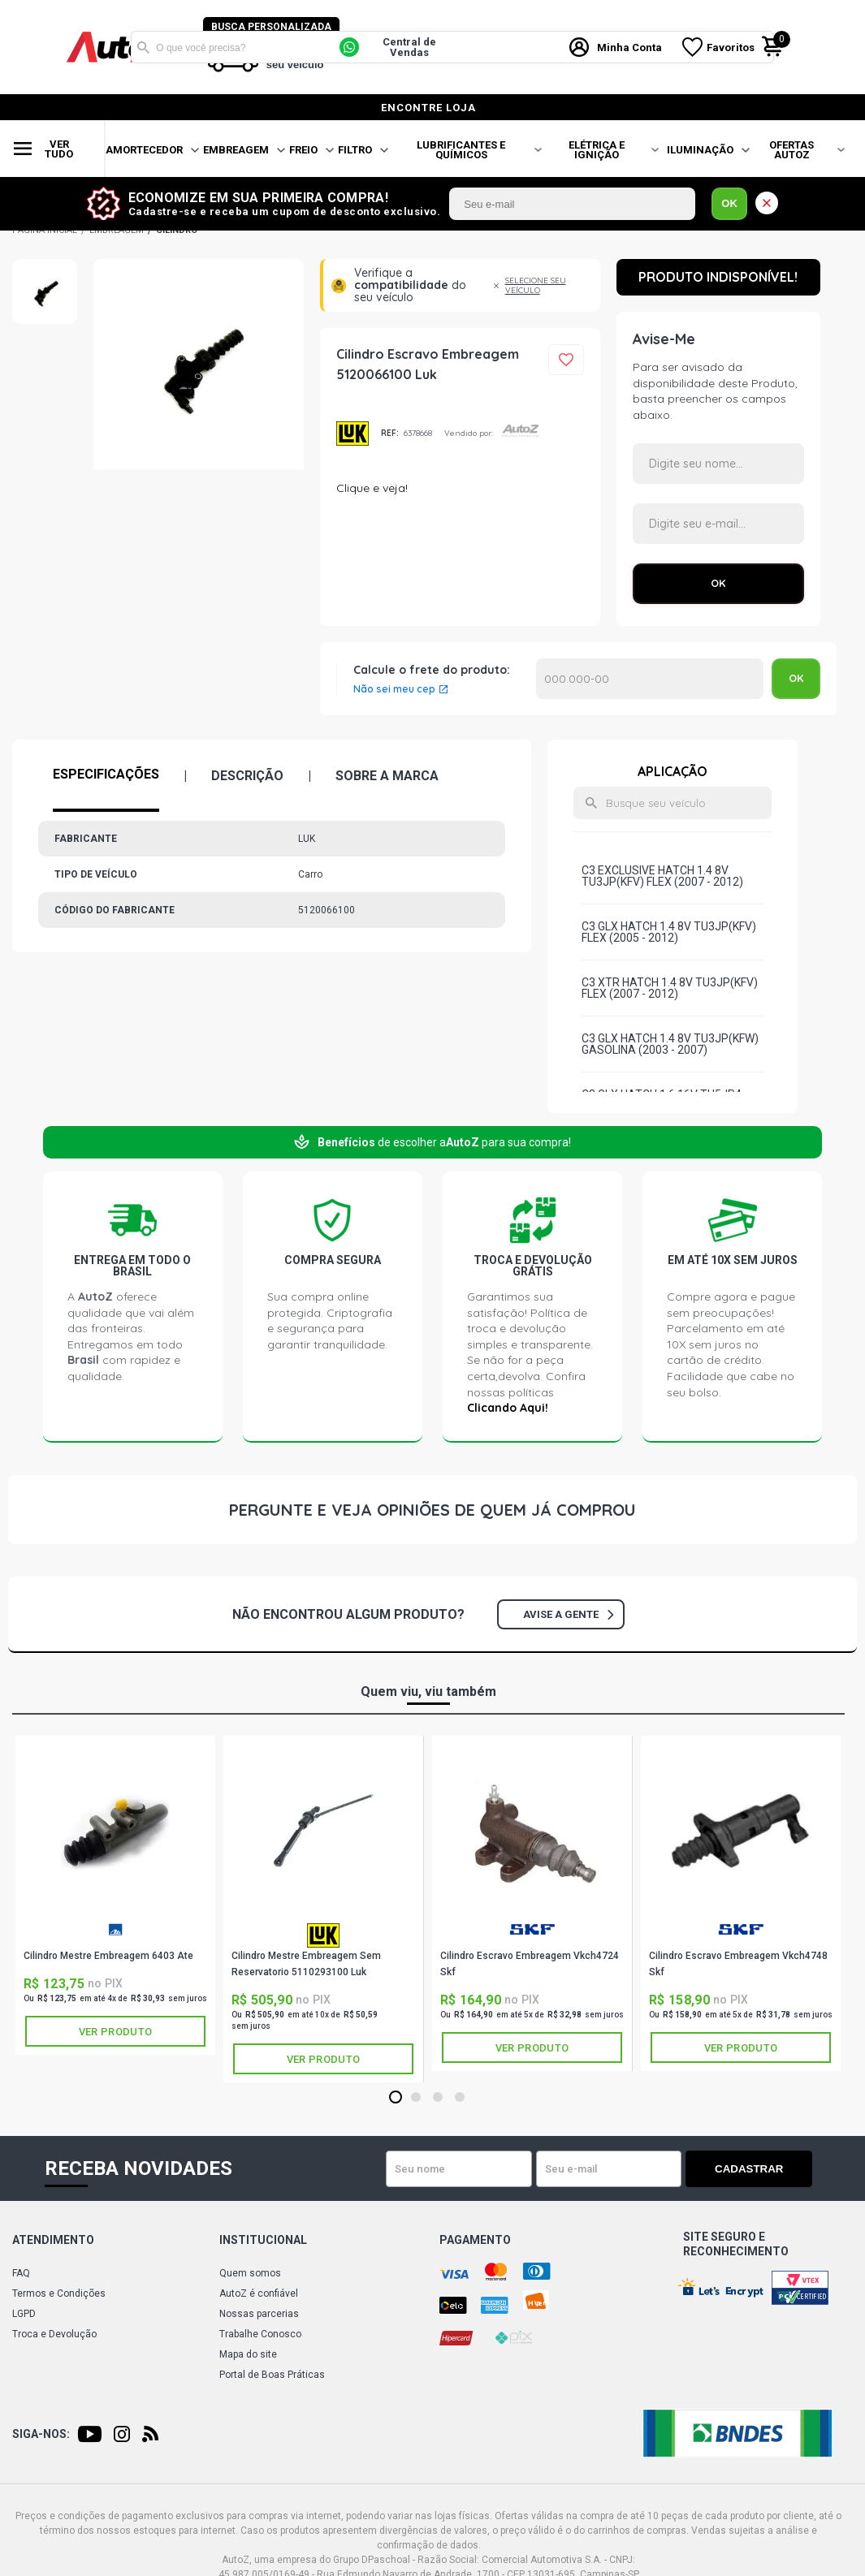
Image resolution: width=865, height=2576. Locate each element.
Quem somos (250, 2273)
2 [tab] (415, 2098)
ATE (115, 1929)
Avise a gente (568, 1614)
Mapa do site (248, 2354)
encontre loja (428, 107)
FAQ (21, 2273)
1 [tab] (395, 2098)
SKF (532, 1929)
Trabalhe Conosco (260, 2334)
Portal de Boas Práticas (272, 2374)
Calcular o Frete (649, 678)
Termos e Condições (59, 2293)
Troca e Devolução (54, 2334)
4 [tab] (459, 2098)
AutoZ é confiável (258, 2293)
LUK (352, 433)
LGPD (24, 2313)
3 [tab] (437, 2098)
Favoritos (732, 47)
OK (729, 203)
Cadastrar (755, 2169)
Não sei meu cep (394, 689)
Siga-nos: (41, 2434)
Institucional (263, 2239)
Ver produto (115, 2032)
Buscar (143, 47)
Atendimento (53, 2239)
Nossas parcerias (259, 2313)
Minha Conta (631, 47)
